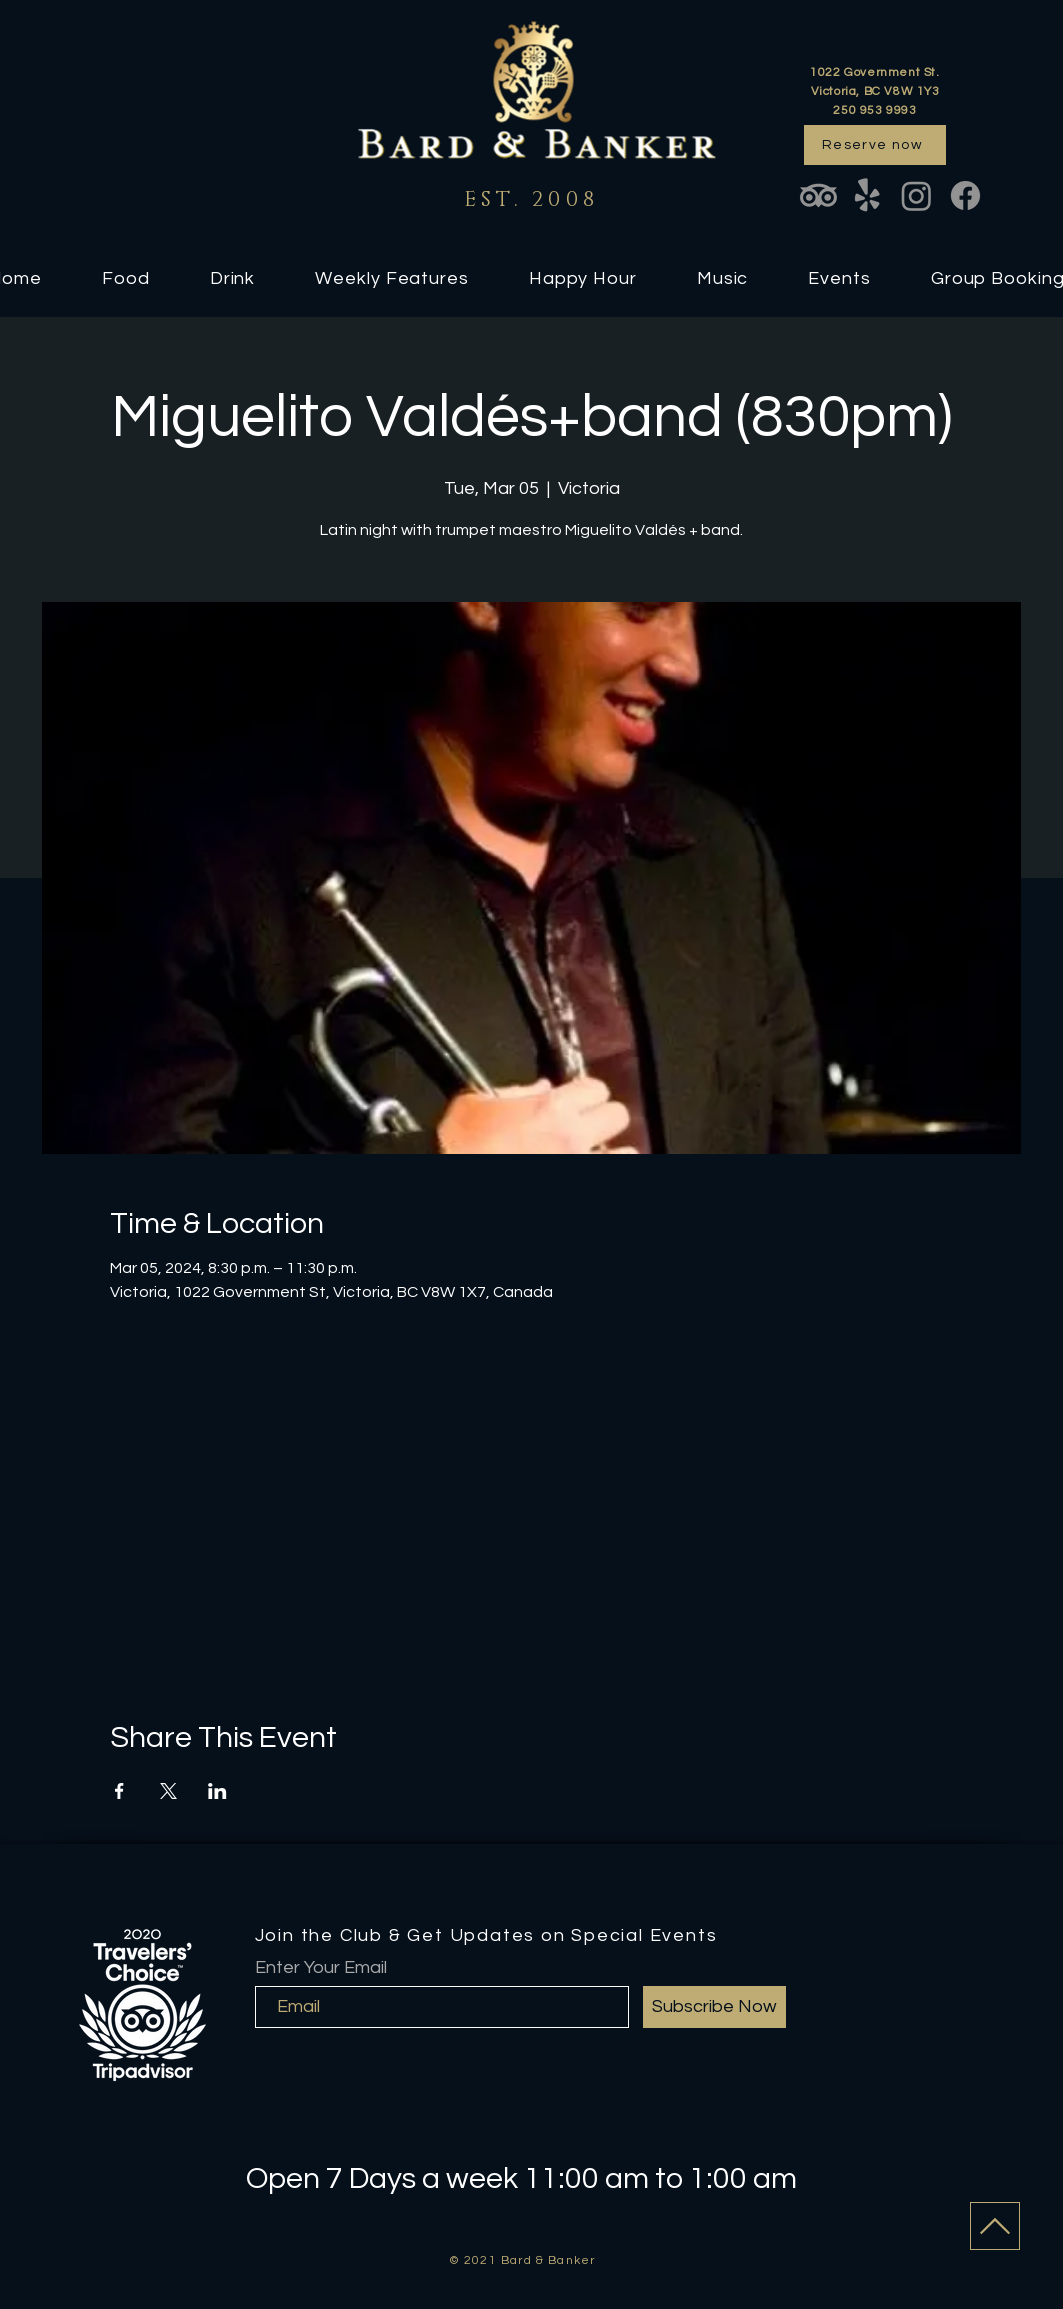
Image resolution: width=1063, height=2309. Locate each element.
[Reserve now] (875, 145)
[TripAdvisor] (818, 195)
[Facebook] (965, 195)
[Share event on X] (168, 1791)
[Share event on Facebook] (119, 1791)
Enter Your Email (321, 1968)
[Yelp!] (867, 195)
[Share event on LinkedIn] (217, 1791)
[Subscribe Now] (714, 2007)
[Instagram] (916, 195)
